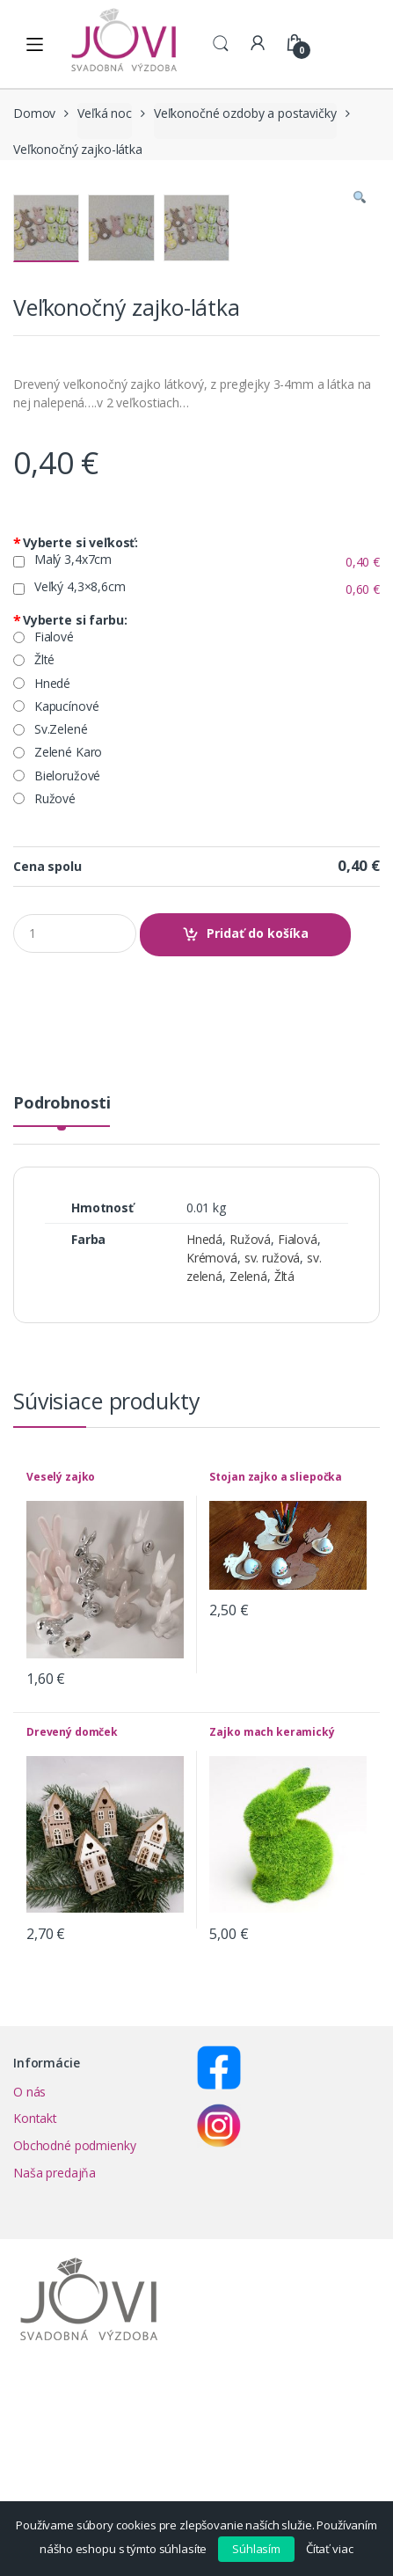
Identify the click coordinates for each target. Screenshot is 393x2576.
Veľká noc (104, 113)
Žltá (284, 1482)
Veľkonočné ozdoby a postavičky (245, 113)
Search (220, 44)
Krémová (211, 1463)
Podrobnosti (61, 1309)
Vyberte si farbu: (70, 826)
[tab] (61, 1315)
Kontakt (35, 2324)
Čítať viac (329, 2549)
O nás (29, 2297)
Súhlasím (256, 2549)
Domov (34, 113)
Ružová (250, 1445)
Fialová (297, 1445)
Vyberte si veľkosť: (75, 749)
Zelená (248, 1482)
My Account (257, 44)
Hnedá (204, 1445)
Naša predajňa (54, 2378)
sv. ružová (272, 1463)
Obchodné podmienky (74, 2351)
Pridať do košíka (258, 1139)
